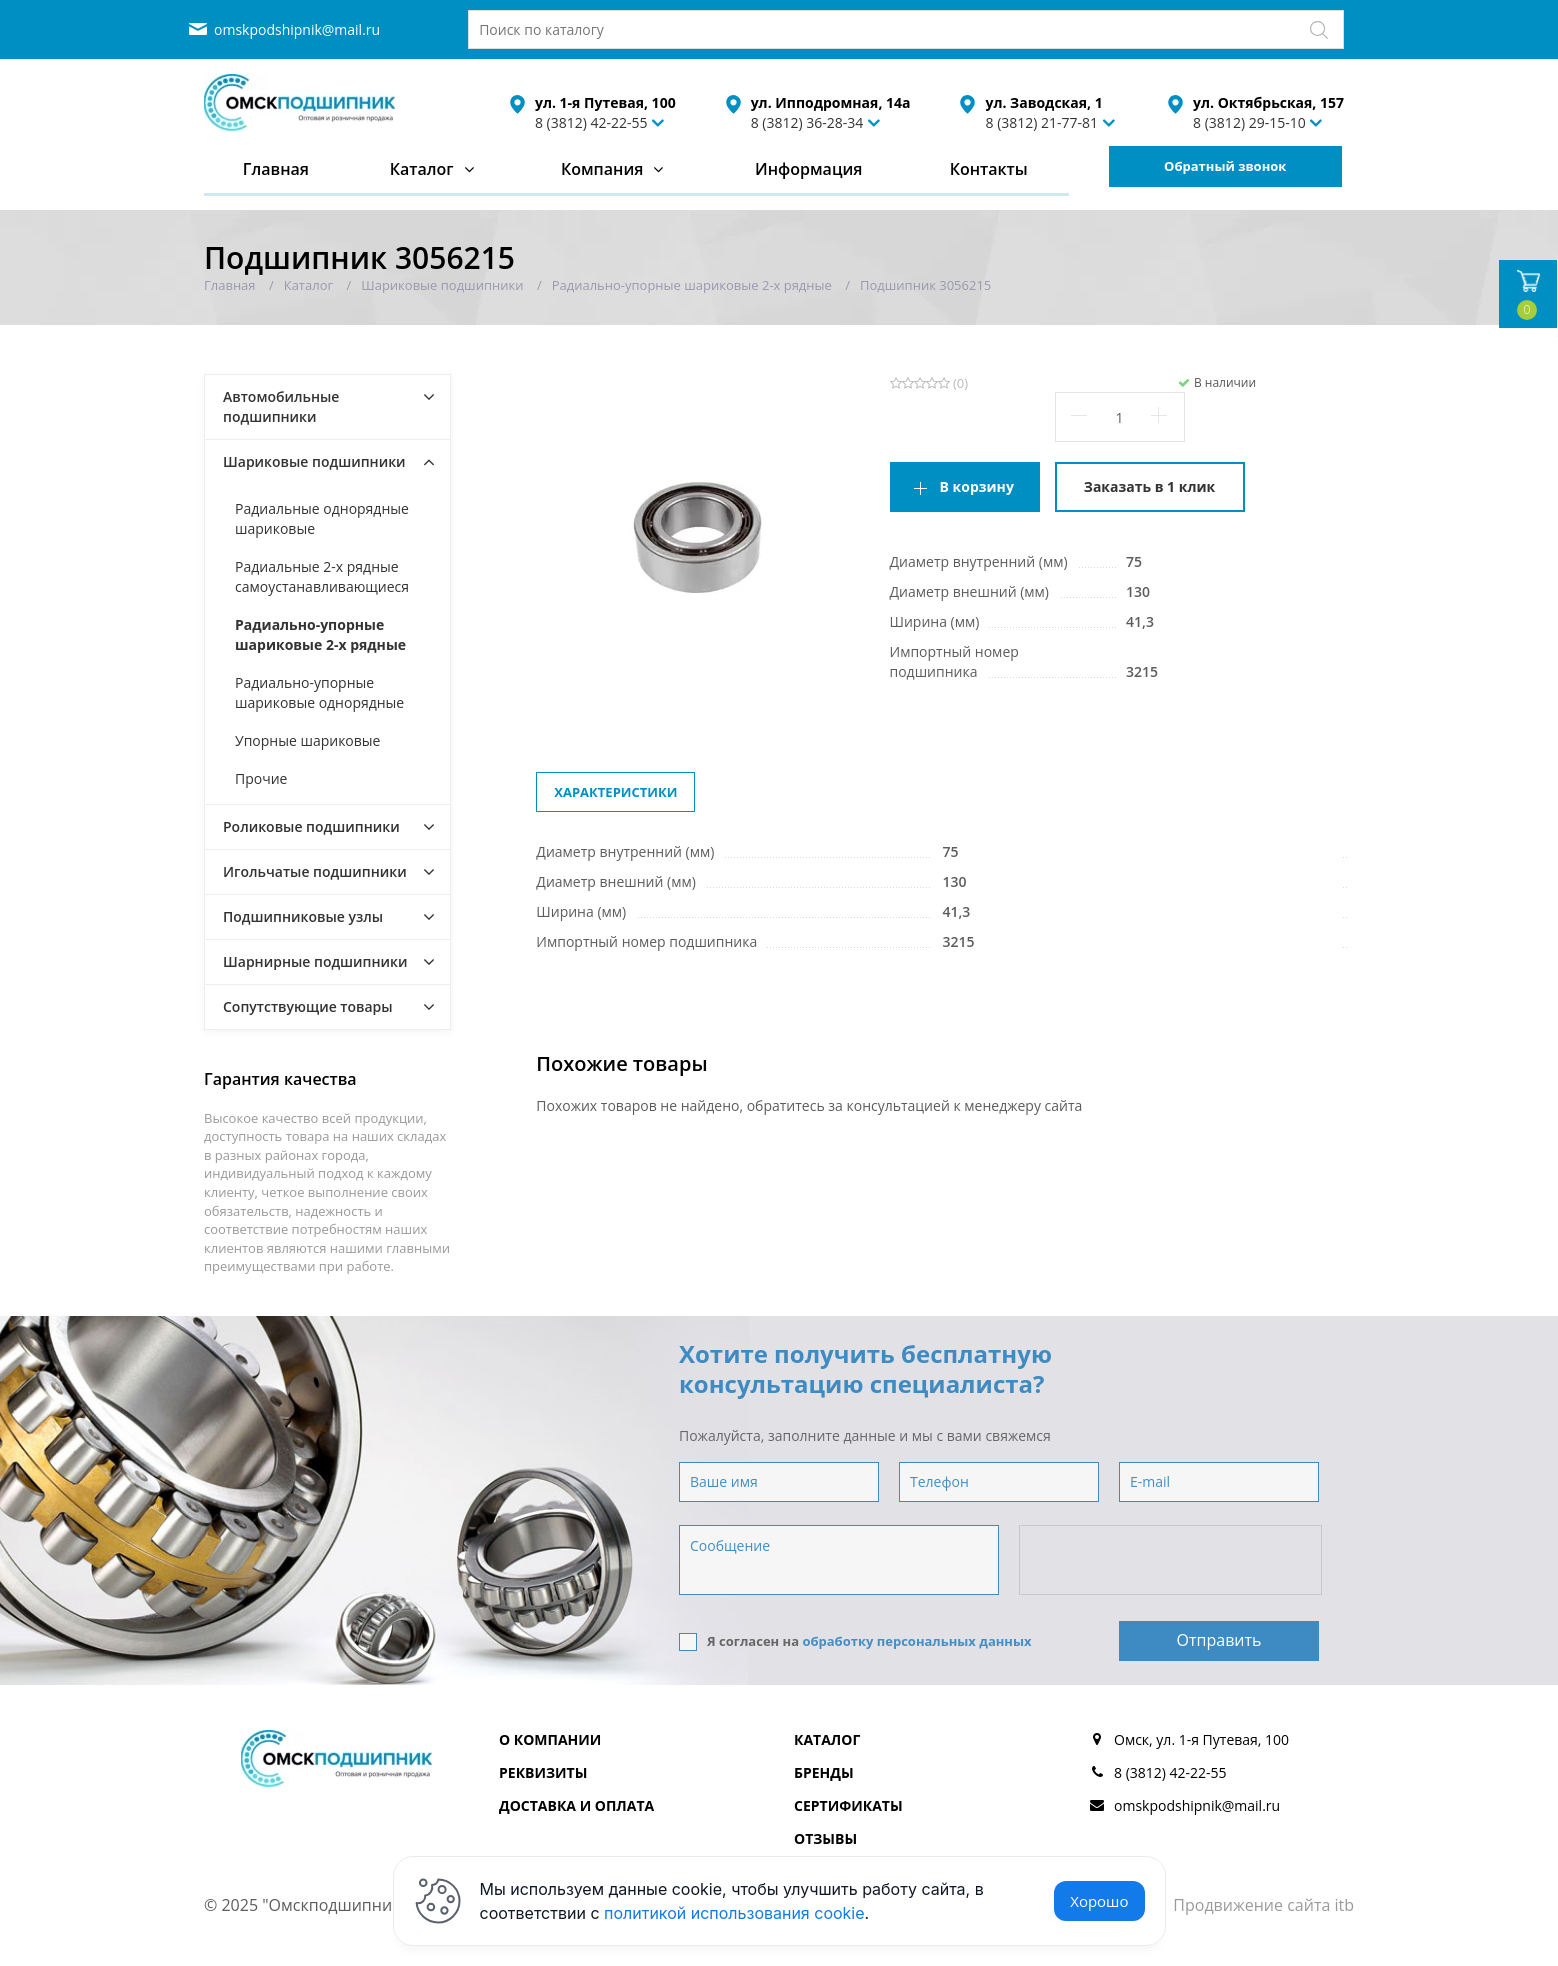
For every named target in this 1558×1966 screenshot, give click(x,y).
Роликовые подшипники (311, 826)
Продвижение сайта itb (1263, 1905)
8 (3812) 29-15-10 (1249, 122)
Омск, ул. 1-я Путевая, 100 (1201, 1739)
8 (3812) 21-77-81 (1041, 122)
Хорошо (1099, 1901)
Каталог (422, 169)
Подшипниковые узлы (303, 916)
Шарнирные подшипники (315, 961)
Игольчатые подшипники (315, 871)
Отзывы (825, 1838)
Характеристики (615, 792)
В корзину (977, 486)
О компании (550, 1739)
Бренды (824, 1772)
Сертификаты (848, 1805)
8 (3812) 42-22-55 (591, 122)
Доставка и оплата (576, 1805)
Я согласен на (855, 1641)
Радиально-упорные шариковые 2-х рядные (320, 634)
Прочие (261, 778)
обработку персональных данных (916, 1641)
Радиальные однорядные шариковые (322, 518)
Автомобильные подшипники (281, 406)
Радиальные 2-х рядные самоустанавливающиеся (322, 576)
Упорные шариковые (307, 740)
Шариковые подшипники (314, 461)
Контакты (989, 169)
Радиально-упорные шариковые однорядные (319, 692)
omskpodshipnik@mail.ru (297, 29)
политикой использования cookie (734, 1913)
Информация (808, 169)
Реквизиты (543, 1772)
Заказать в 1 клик (1149, 486)
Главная (276, 169)
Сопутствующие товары (308, 1006)
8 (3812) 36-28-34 (807, 122)
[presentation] (1172, 1561)
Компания (602, 169)
